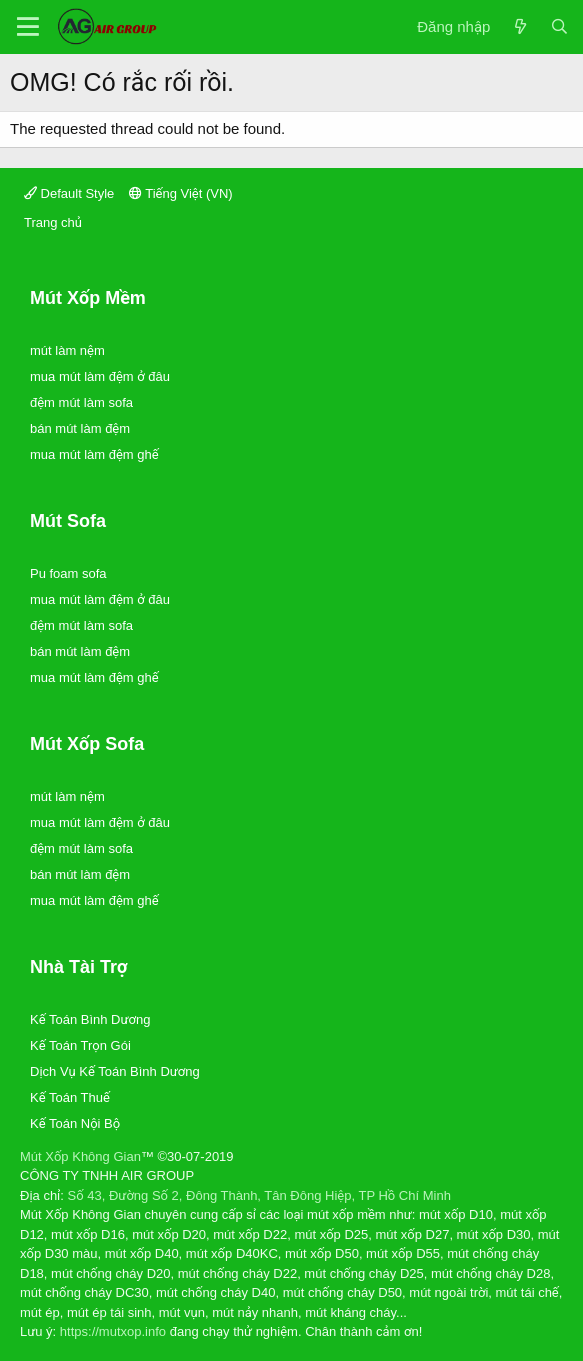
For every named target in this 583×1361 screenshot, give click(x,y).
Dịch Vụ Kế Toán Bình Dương (115, 1071)
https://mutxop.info (113, 1331)
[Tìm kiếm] (559, 27)
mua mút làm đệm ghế (94, 454)
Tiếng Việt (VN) (181, 193)
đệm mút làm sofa (81, 402)
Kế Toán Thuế (70, 1097)
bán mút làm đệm (80, 428)
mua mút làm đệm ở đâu (100, 376)
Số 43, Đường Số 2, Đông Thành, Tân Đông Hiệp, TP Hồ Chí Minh (259, 1195)
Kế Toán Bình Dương (90, 1019)
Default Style (69, 193)
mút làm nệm (67, 350)
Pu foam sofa (68, 573)
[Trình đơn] (28, 27)
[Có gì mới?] (519, 27)
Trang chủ (53, 222)
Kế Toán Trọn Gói (80, 1045)
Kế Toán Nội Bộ (75, 1123)
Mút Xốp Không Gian (80, 1156)
